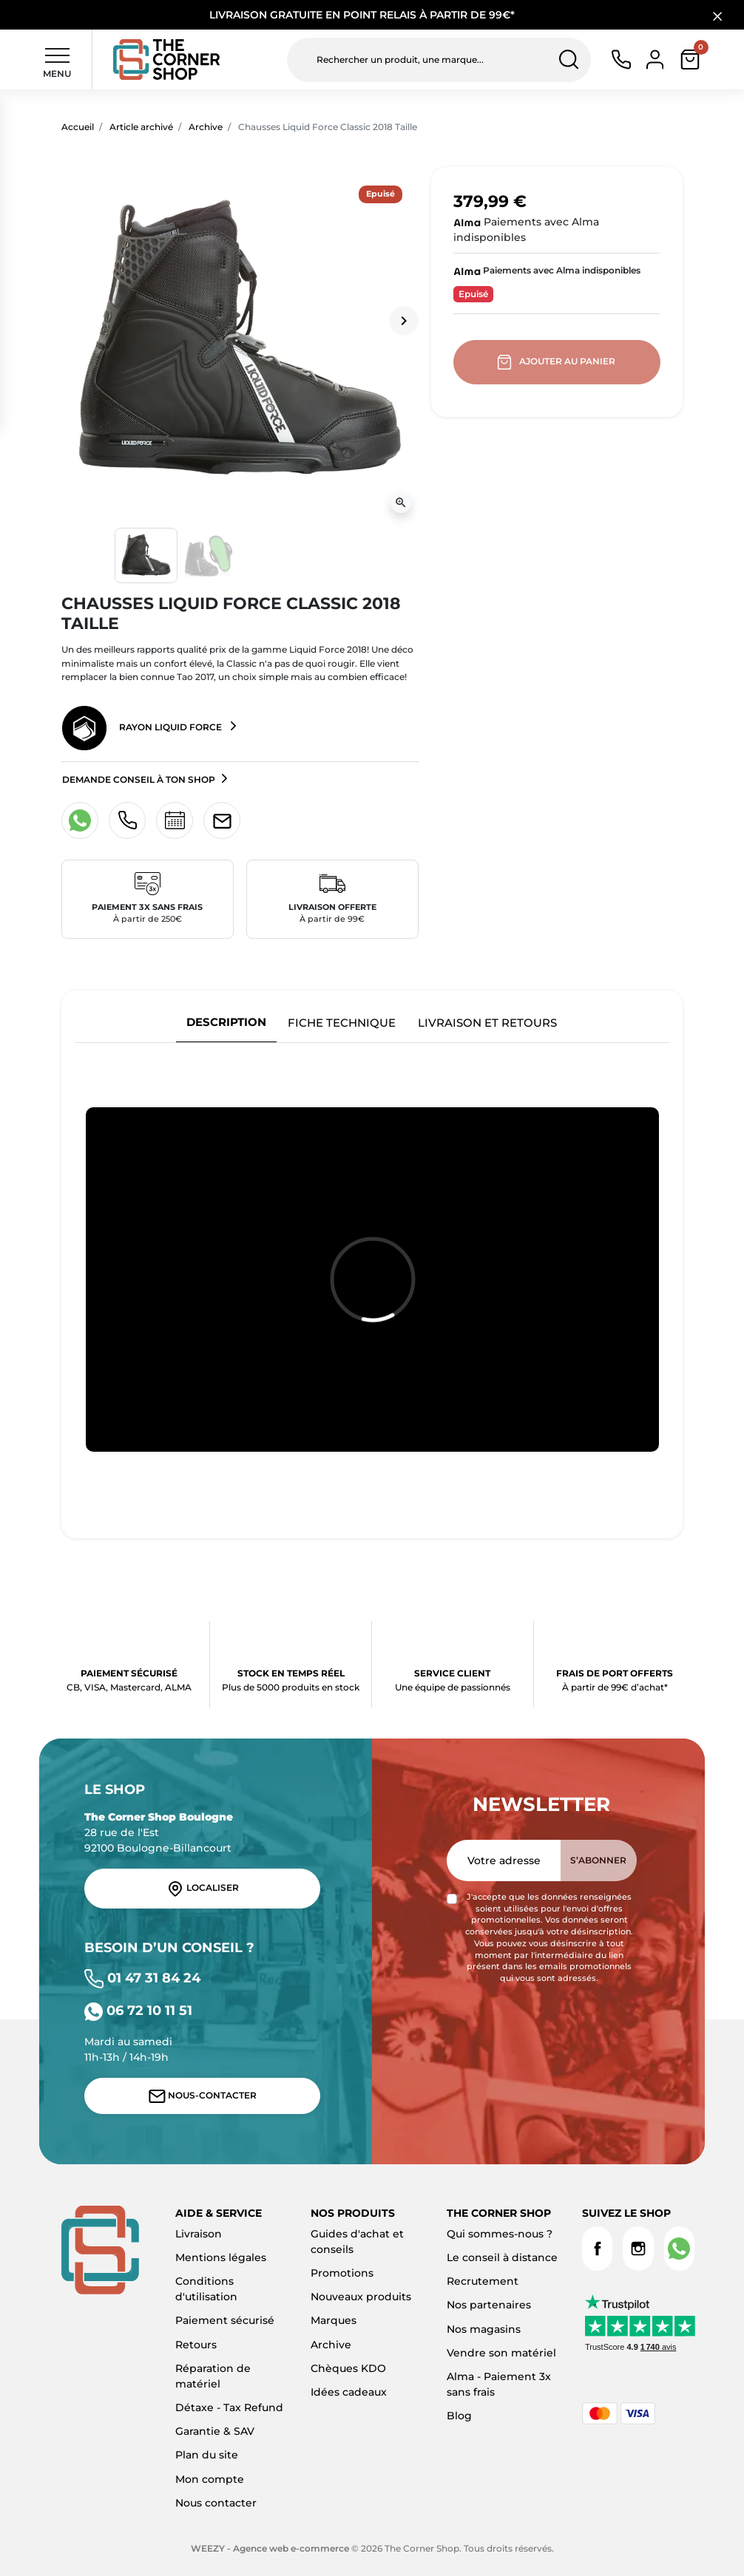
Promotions (342, 2273)
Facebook (597, 2248)
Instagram (638, 2248)
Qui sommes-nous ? (499, 2233)
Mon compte (209, 2479)
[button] (690, 59)
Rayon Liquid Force (143, 728)
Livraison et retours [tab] (487, 1023)
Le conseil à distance (502, 2257)
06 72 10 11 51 (138, 2010)
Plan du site (206, 2454)
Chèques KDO (348, 2368)
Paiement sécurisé (224, 2320)
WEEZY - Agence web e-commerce (270, 2548)
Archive (206, 126)
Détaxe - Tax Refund (229, 2407)
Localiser (202, 1888)
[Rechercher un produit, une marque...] (439, 60)
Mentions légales (220, 2257)
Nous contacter (216, 2502)
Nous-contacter (203, 2096)
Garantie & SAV (214, 2431)
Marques (333, 2320)
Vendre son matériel (501, 2352)
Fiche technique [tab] (342, 1023)
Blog (459, 2415)
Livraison (198, 2233)
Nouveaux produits (361, 2296)
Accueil (77, 126)
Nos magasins (484, 2329)
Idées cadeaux (349, 2392)
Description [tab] (226, 1022)
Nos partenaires (489, 2304)
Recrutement (482, 2281)
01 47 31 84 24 (142, 1977)
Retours (196, 2344)
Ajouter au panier (557, 362)
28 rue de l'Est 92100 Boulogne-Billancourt (158, 1832)
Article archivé (141, 126)
